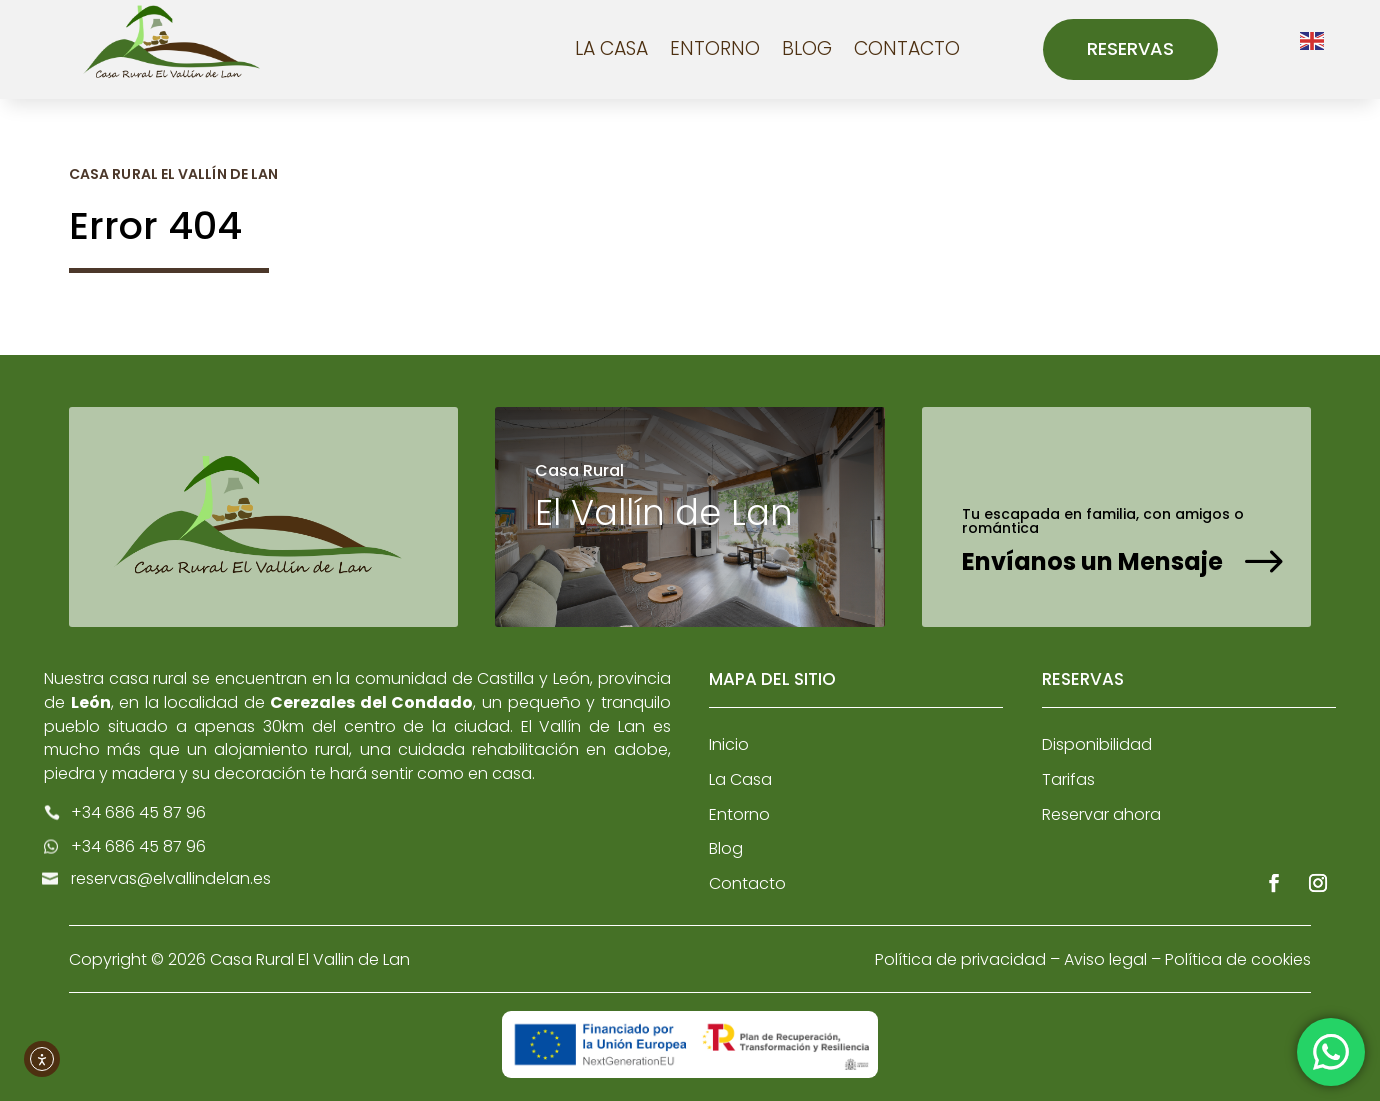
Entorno (715, 48)
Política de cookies (1238, 959)
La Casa (611, 48)
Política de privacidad (960, 959)
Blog (807, 48)
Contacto (907, 48)
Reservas (1130, 48)
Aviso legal (1105, 959)
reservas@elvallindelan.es (171, 878)
